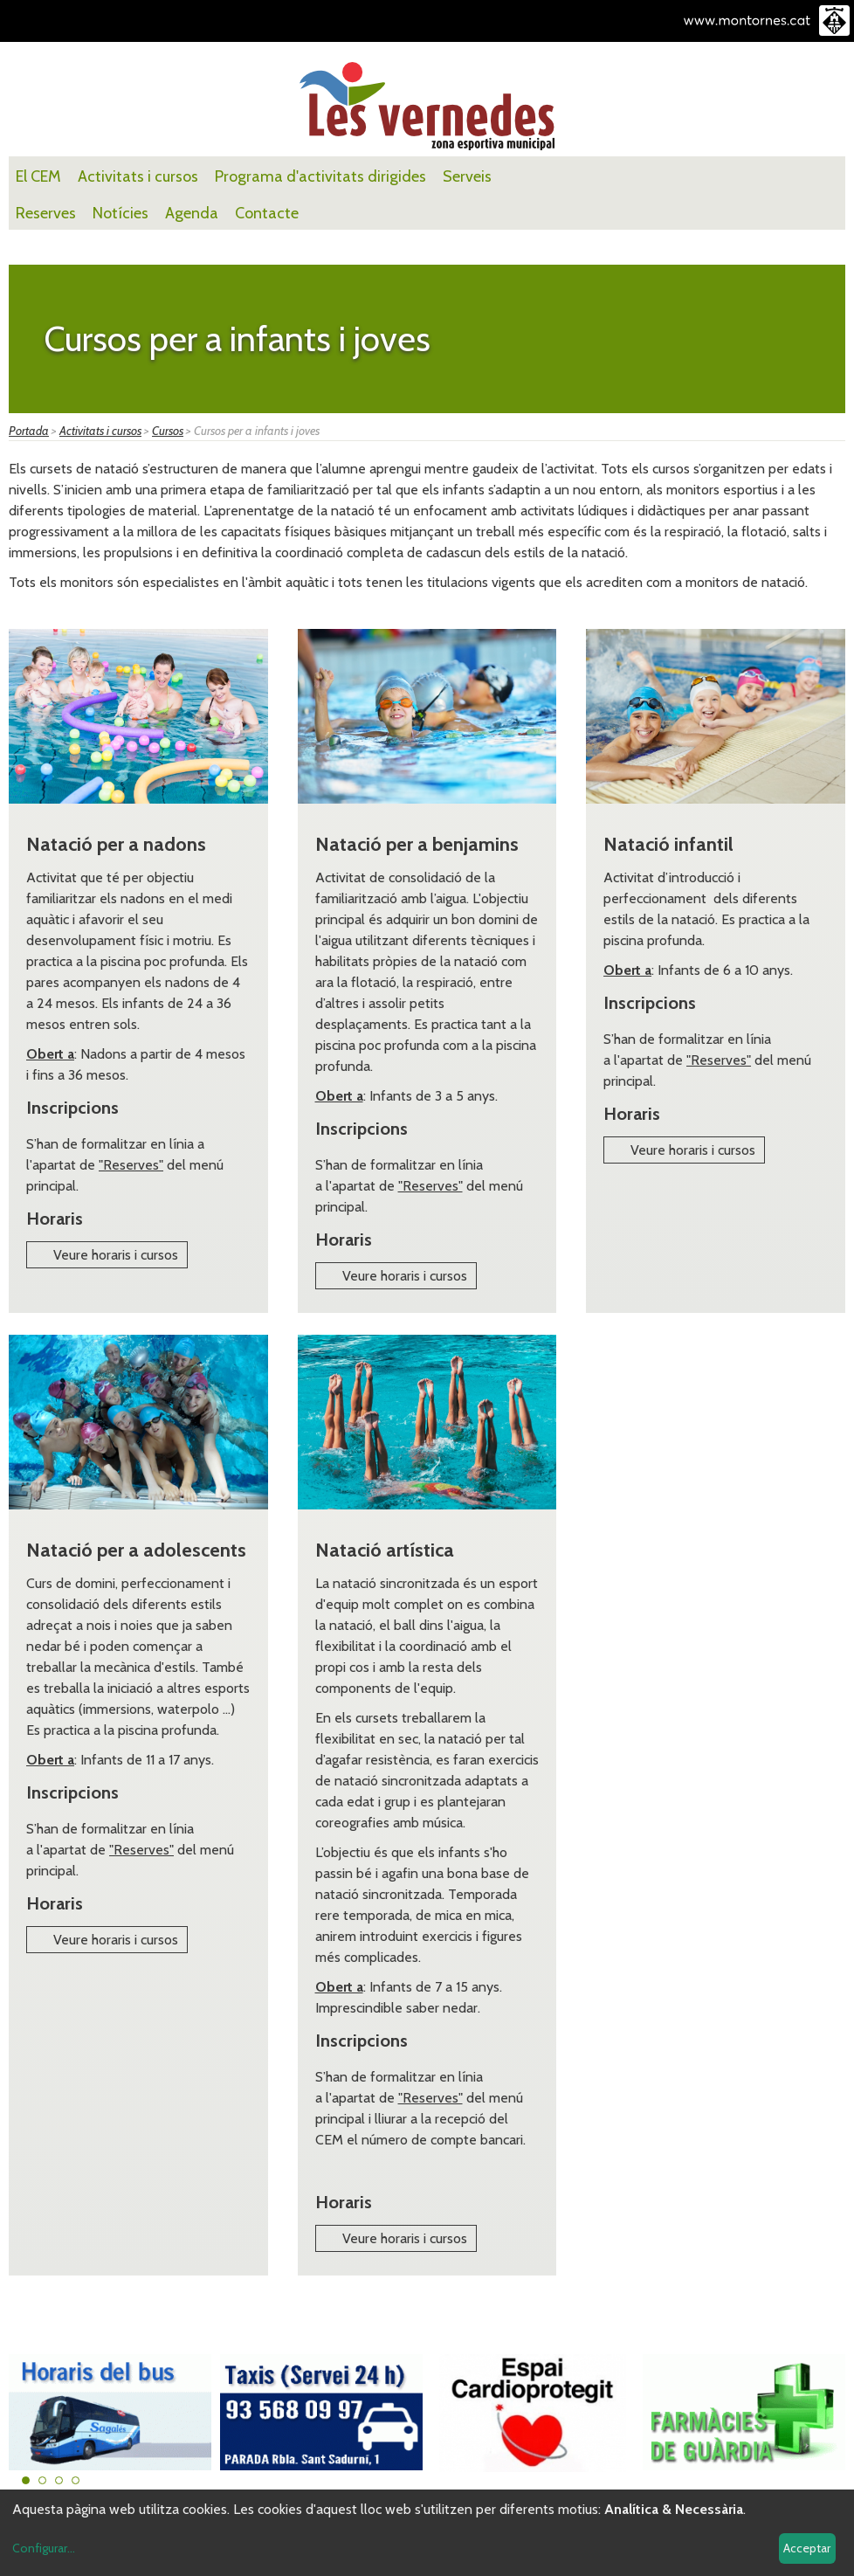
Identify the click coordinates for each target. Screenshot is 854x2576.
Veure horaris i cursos (115, 1255)
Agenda (191, 213)
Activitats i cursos (138, 176)
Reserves (46, 213)
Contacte (267, 213)
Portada (29, 431)
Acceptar (806, 2548)
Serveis (467, 176)
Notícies (120, 213)
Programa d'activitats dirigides (320, 176)
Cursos (167, 431)
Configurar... (43, 2548)
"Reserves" (131, 1165)
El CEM (38, 176)
